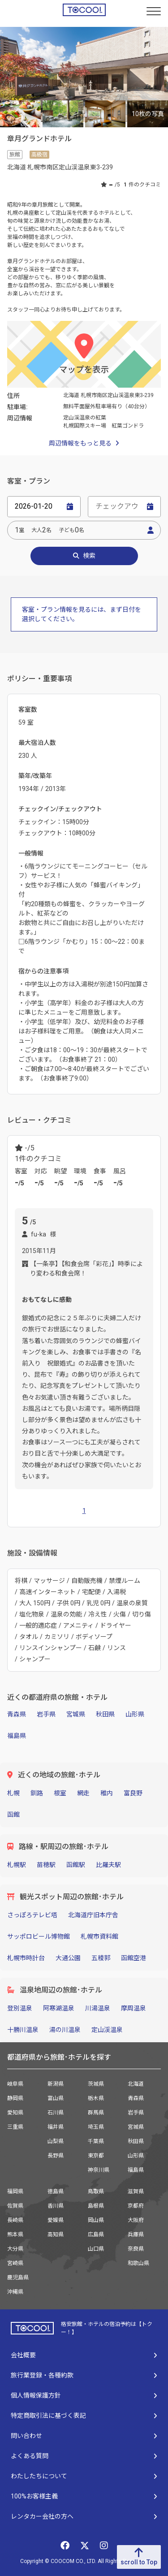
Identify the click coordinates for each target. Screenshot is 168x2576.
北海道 (136, 2084)
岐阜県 (15, 2084)
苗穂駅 (46, 1864)
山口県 (96, 2249)
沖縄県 (15, 2292)
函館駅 (75, 1864)
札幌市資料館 (99, 1936)
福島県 (16, 1735)
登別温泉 (19, 2008)
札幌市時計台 (26, 1958)
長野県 (55, 2155)
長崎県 (15, 2220)
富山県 (55, 2098)
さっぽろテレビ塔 (32, 1915)
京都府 (136, 2206)
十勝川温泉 (23, 2029)
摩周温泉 (133, 2008)
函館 (13, 1814)
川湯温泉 (97, 2008)
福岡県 (15, 2191)
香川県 (55, 2206)
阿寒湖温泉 (58, 2008)
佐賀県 (15, 2206)
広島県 (96, 2234)
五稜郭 (100, 1958)
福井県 (55, 2127)
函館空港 (133, 1958)
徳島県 (55, 2191)
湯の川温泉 (65, 2029)
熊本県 (15, 2234)
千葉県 (96, 2141)
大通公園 (68, 1958)
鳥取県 (96, 2191)
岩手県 (46, 1714)
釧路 (36, 1793)
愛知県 (15, 2112)
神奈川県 (98, 2170)
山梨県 (55, 2141)
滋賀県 (136, 2191)
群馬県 (96, 2112)
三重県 (15, 2127)
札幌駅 (16, 1864)
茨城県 (96, 2084)
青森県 (16, 1714)
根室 (60, 1793)
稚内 (106, 1793)
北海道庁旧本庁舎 (93, 1915)
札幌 (13, 1793)
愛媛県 (55, 2220)
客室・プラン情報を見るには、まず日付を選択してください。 (81, 614)
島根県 (96, 2206)
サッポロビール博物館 (38, 1936)
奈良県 (136, 2249)
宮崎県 (15, 2263)
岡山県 (96, 2220)
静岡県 (15, 2098)
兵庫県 (136, 2234)
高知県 (55, 2234)
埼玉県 (96, 2127)
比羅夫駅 (108, 1864)
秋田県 (105, 1714)
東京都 (96, 2155)
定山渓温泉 (107, 2029)
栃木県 (96, 2098)
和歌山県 (138, 2263)
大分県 (15, 2249)
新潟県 (55, 2084)
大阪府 (136, 2220)
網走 (83, 1793)
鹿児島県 (18, 2277)
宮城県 (75, 1714)
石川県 (55, 2112)
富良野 (133, 1793)
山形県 (134, 1714)
